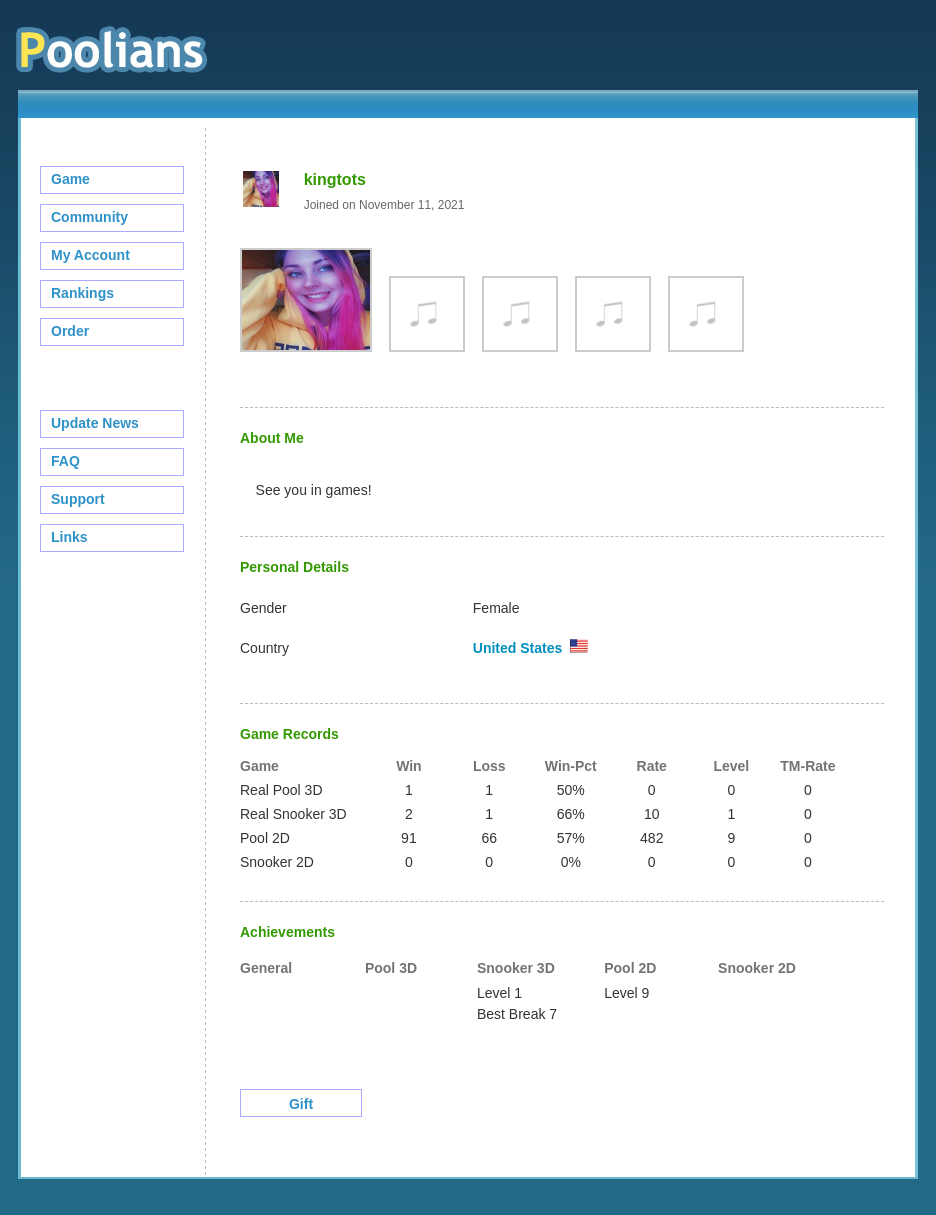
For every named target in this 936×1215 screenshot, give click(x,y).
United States (517, 648)
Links (69, 537)
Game (70, 179)
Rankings (82, 293)
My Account (90, 255)
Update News (95, 423)
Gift (301, 1104)
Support (78, 499)
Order (70, 331)
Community (89, 217)
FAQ (65, 461)
